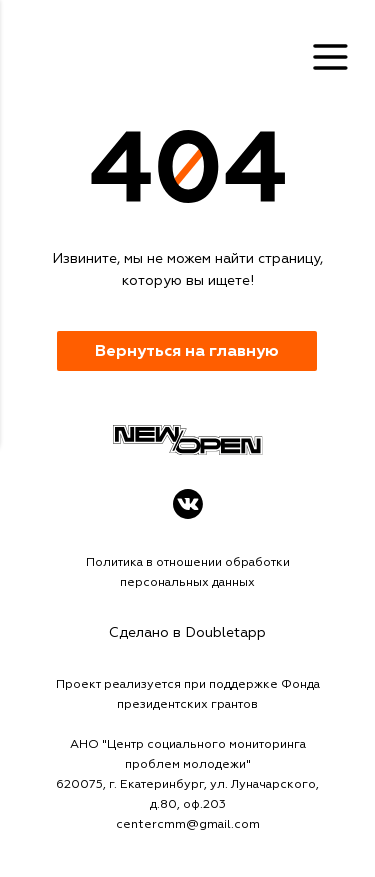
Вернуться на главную (187, 351)
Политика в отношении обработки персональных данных (188, 572)
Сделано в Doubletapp (187, 632)
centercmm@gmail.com (188, 824)
